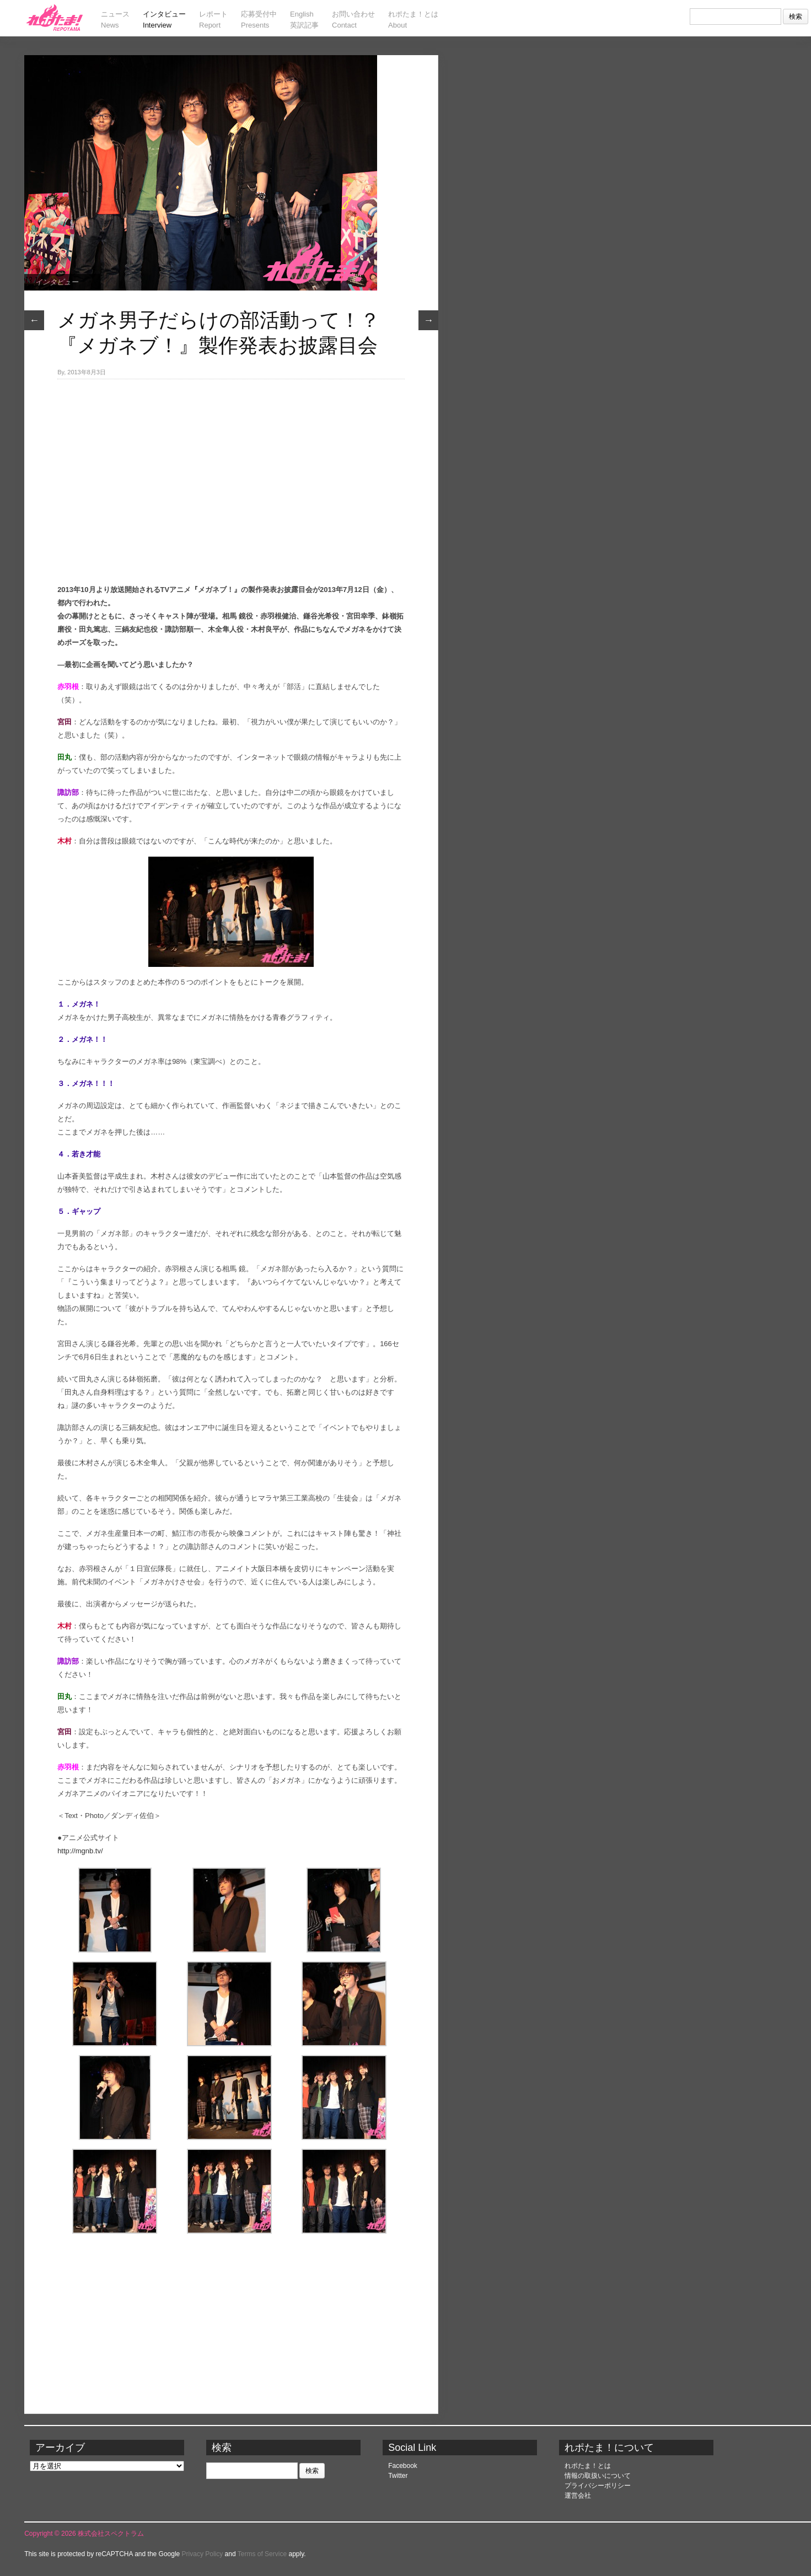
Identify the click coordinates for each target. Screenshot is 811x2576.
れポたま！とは (588, 2466)
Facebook (402, 2466)
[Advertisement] (231, 462)
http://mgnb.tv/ (80, 1851)
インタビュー (56, 282)
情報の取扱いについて (598, 2476)
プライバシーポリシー (598, 2485)
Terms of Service (262, 2554)
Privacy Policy (202, 2554)
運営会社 (578, 2495)
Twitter (397, 2476)
